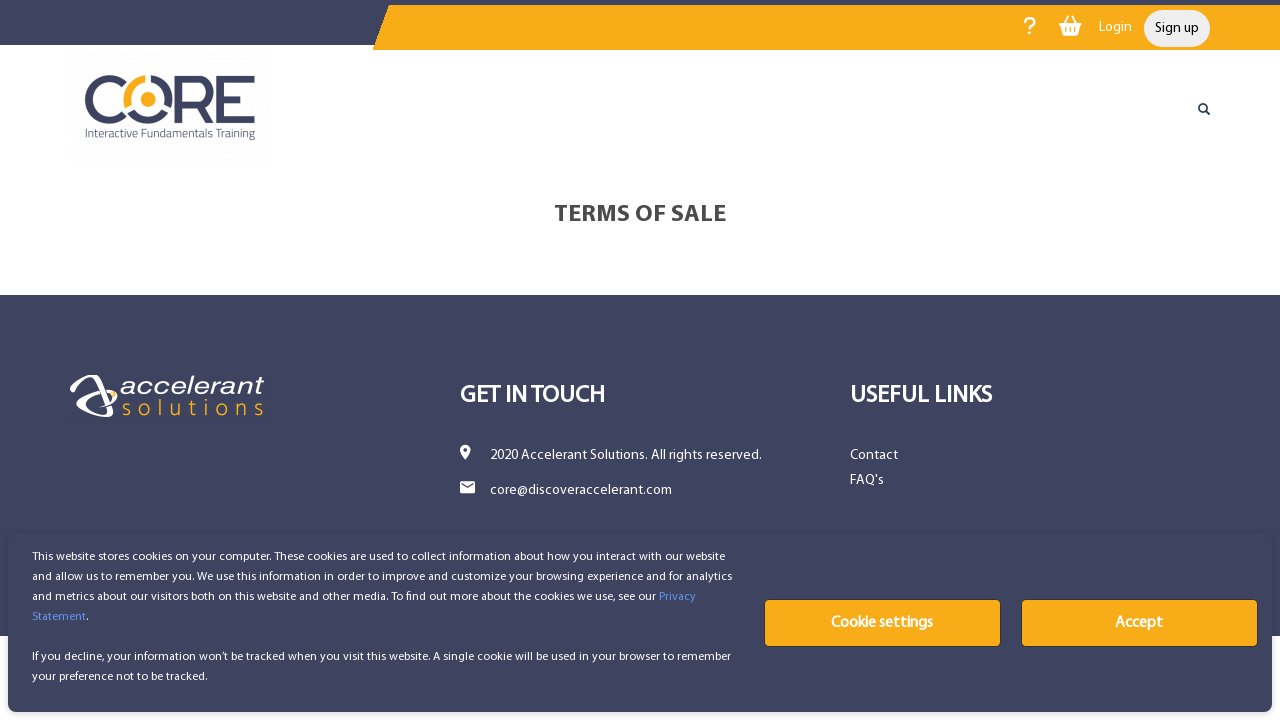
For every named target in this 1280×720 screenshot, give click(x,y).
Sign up (1177, 28)
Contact (874, 455)
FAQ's (867, 480)
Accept (1139, 623)
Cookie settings (882, 623)
